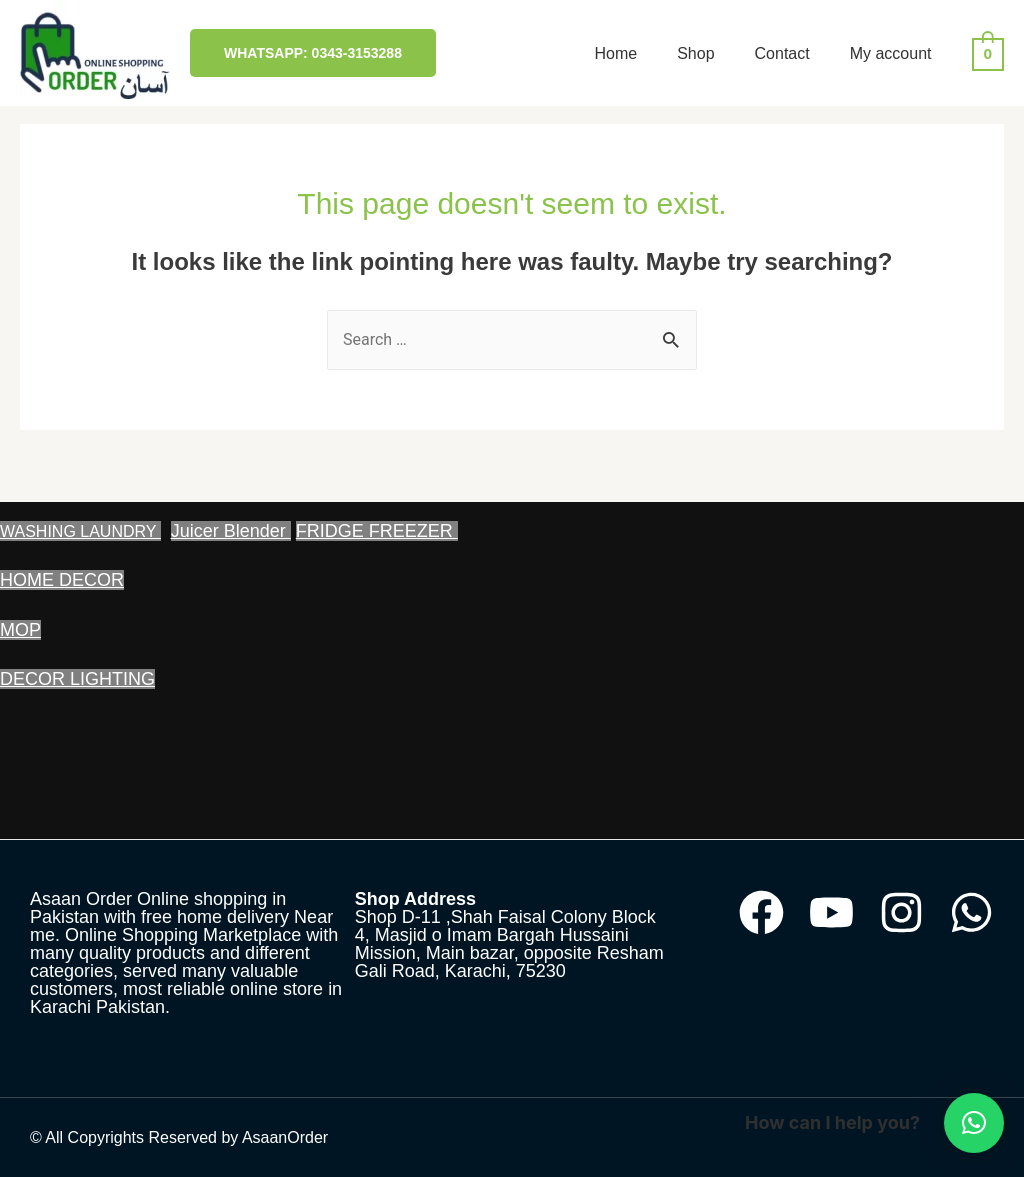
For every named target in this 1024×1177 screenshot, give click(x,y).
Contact (782, 53)
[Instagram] (901, 912)
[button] (974, 1123)
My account (891, 53)
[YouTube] (831, 912)
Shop (695, 53)
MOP (20, 630)
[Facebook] (761, 912)
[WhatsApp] (971, 912)
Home (615, 53)
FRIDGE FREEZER (377, 531)
